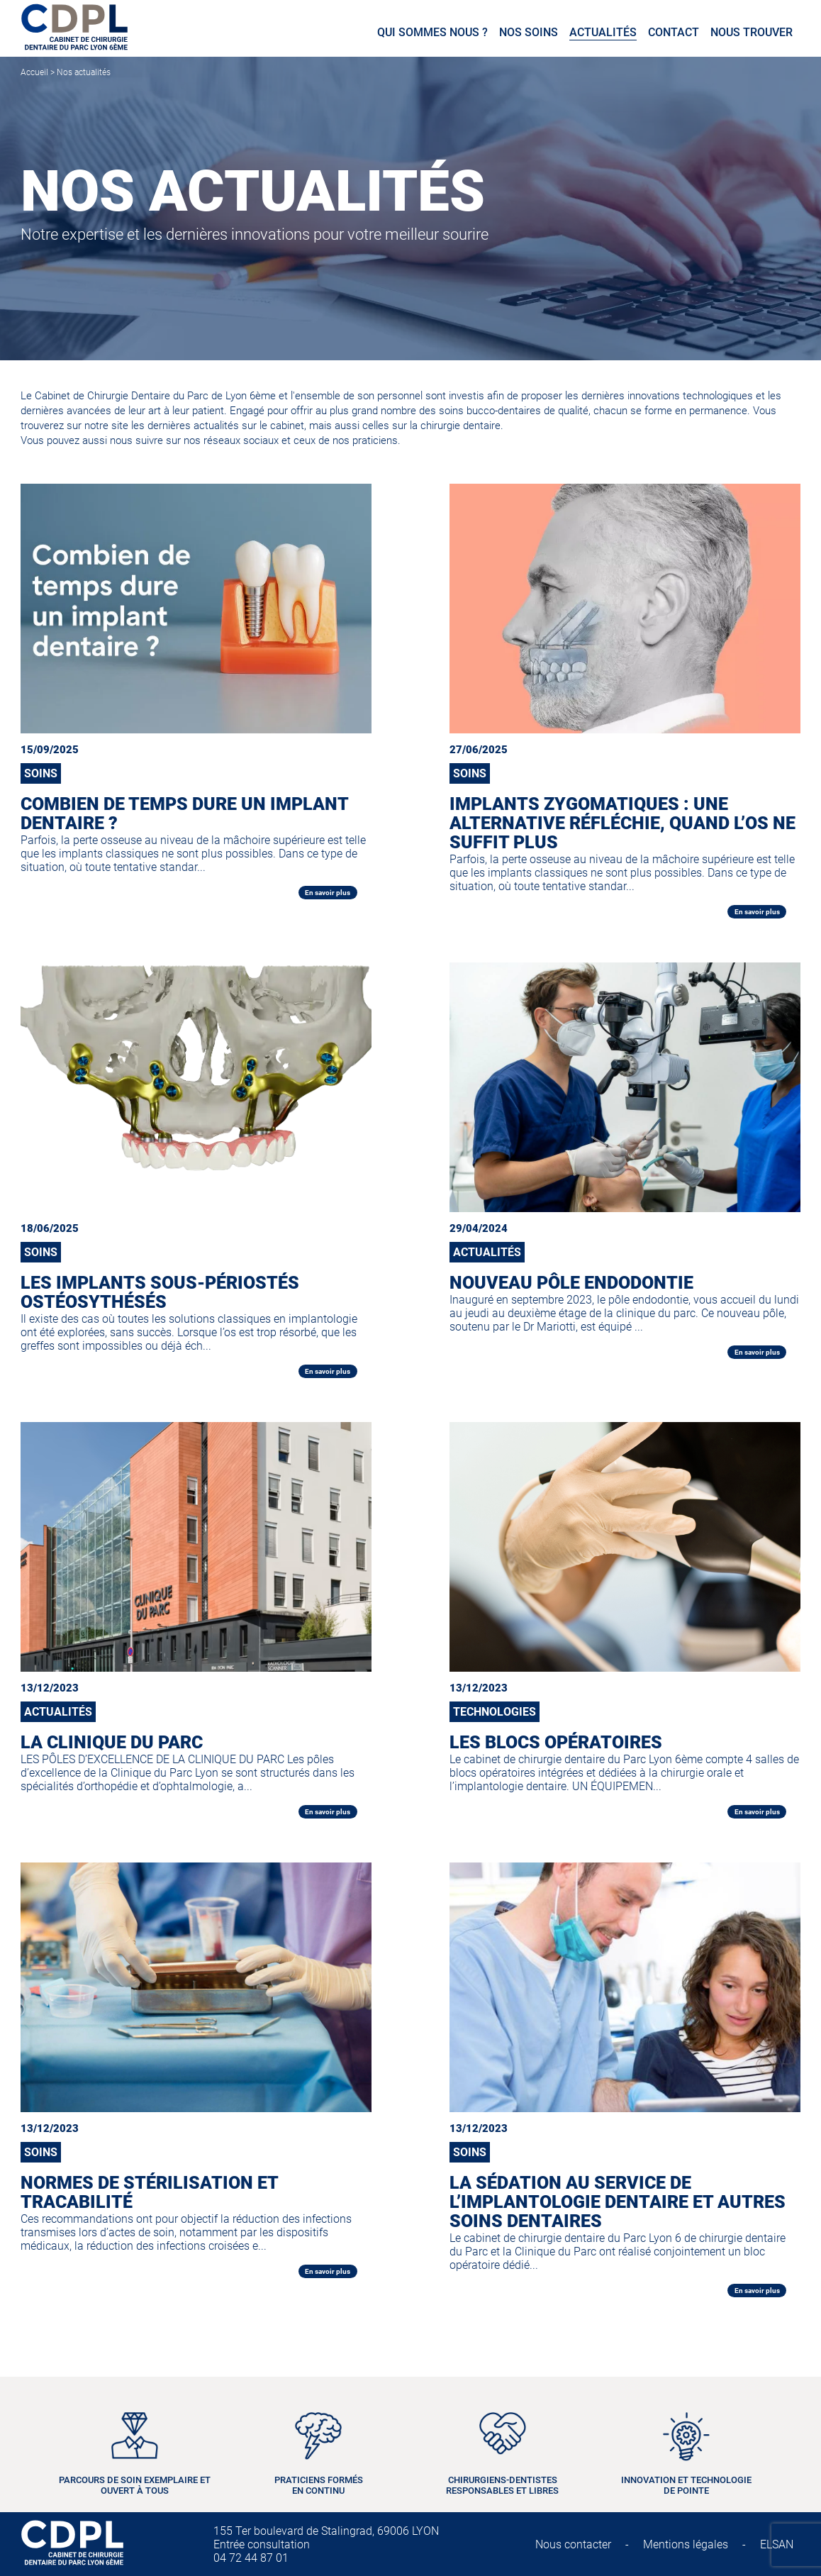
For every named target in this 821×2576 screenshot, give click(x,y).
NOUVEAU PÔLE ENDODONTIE (571, 1282)
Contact (673, 32)
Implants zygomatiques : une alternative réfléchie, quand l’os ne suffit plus (622, 823)
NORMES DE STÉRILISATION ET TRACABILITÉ (149, 2192)
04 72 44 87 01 (251, 2558)
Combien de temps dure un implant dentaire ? (184, 813)
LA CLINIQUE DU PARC (112, 1742)
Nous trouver (751, 32)
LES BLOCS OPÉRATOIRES (555, 1742)
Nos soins (528, 32)
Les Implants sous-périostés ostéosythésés (160, 1292)
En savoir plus (327, 892)
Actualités (603, 32)
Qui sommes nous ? (432, 32)
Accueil (34, 72)
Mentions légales (685, 2544)
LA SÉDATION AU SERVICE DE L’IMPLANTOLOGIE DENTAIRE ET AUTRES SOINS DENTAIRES (617, 2201)
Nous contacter (573, 2544)
